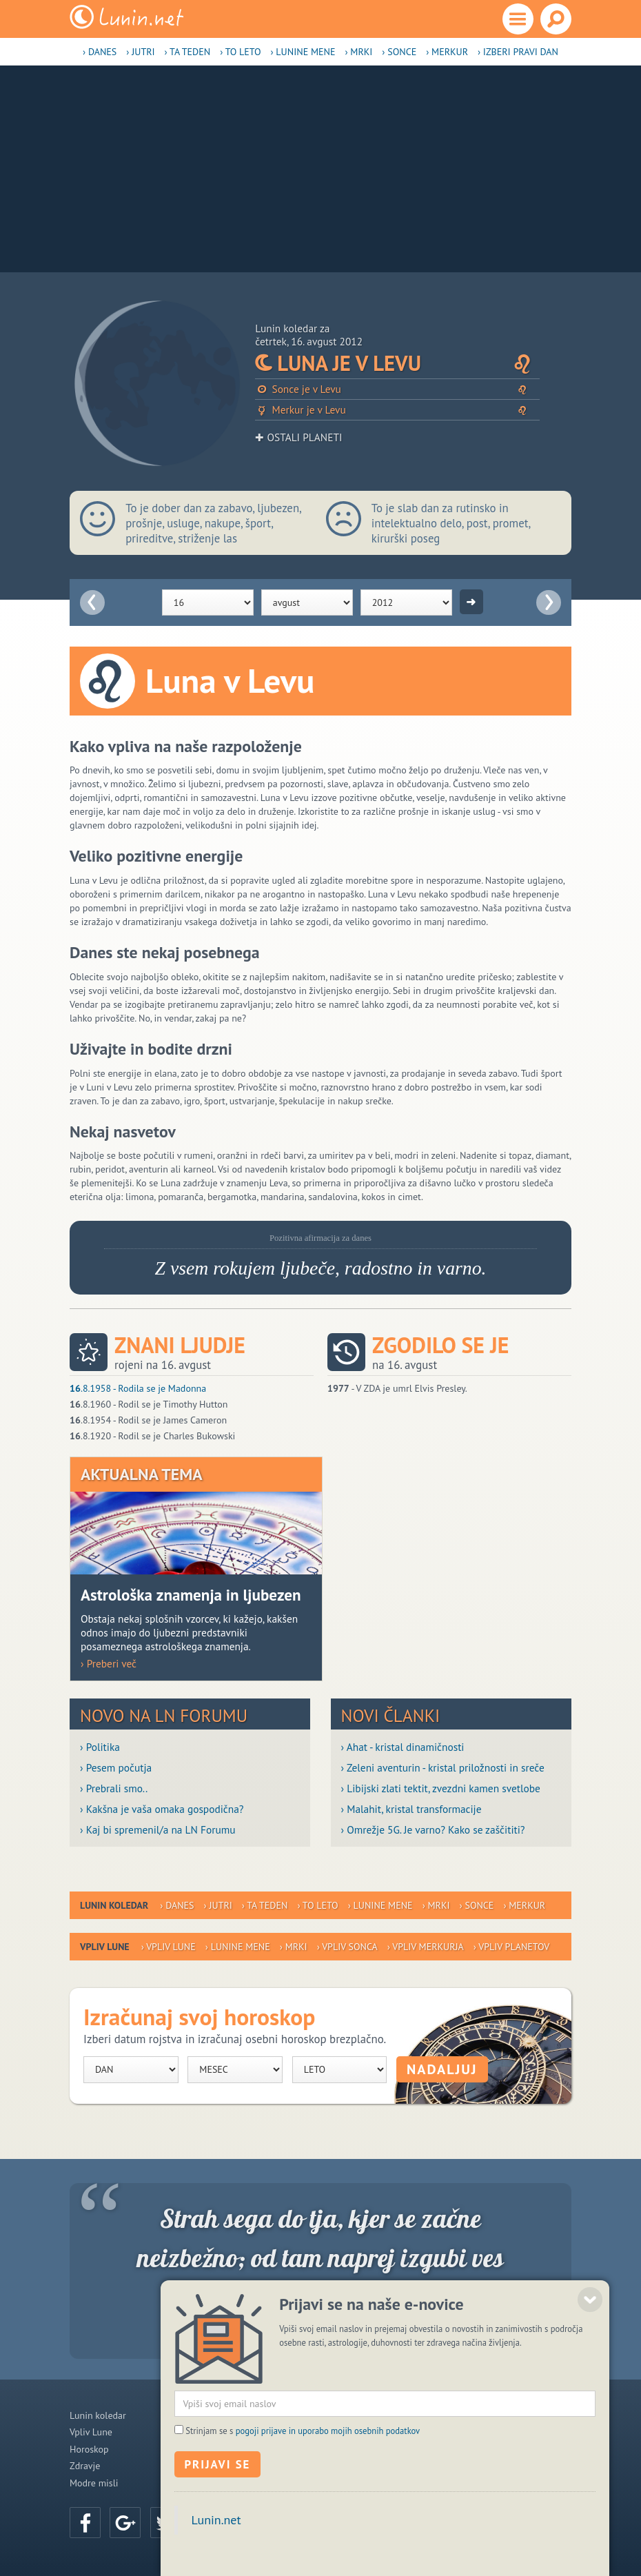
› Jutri (140, 51)
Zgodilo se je (440, 1345)
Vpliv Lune (91, 2432)
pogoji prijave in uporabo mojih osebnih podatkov (328, 2479)
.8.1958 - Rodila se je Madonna (138, 1388)
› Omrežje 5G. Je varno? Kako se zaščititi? (433, 1829)
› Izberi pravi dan (518, 51)
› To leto (240, 51)
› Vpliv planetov (511, 1946)
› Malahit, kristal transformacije (411, 1809)
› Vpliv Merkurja (425, 1946)
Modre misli (94, 2483)
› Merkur (447, 51)
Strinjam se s (302, 2479)
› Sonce (399, 51)
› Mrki (358, 51)
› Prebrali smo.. (113, 1788)
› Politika (100, 1747)
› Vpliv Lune (168, 1946)
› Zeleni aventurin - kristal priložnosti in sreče (443, 1767)
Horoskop (89, 2449)
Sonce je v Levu (397, 389)
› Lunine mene (302, 51)
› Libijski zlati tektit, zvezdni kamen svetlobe (440, 1788)
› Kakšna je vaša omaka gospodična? (162, 1809)
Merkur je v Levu (397, 410)
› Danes (99, 51)
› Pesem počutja (116, 1767)
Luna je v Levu (397, 363)
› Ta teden (188, 51)
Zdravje (85, 2466)
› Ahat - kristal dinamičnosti (403, 1747)
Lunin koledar (98, 2415)
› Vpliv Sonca (347, 1946)
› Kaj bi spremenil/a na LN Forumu (158, 1829)
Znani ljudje (179, 1345)
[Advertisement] (320, 168)
